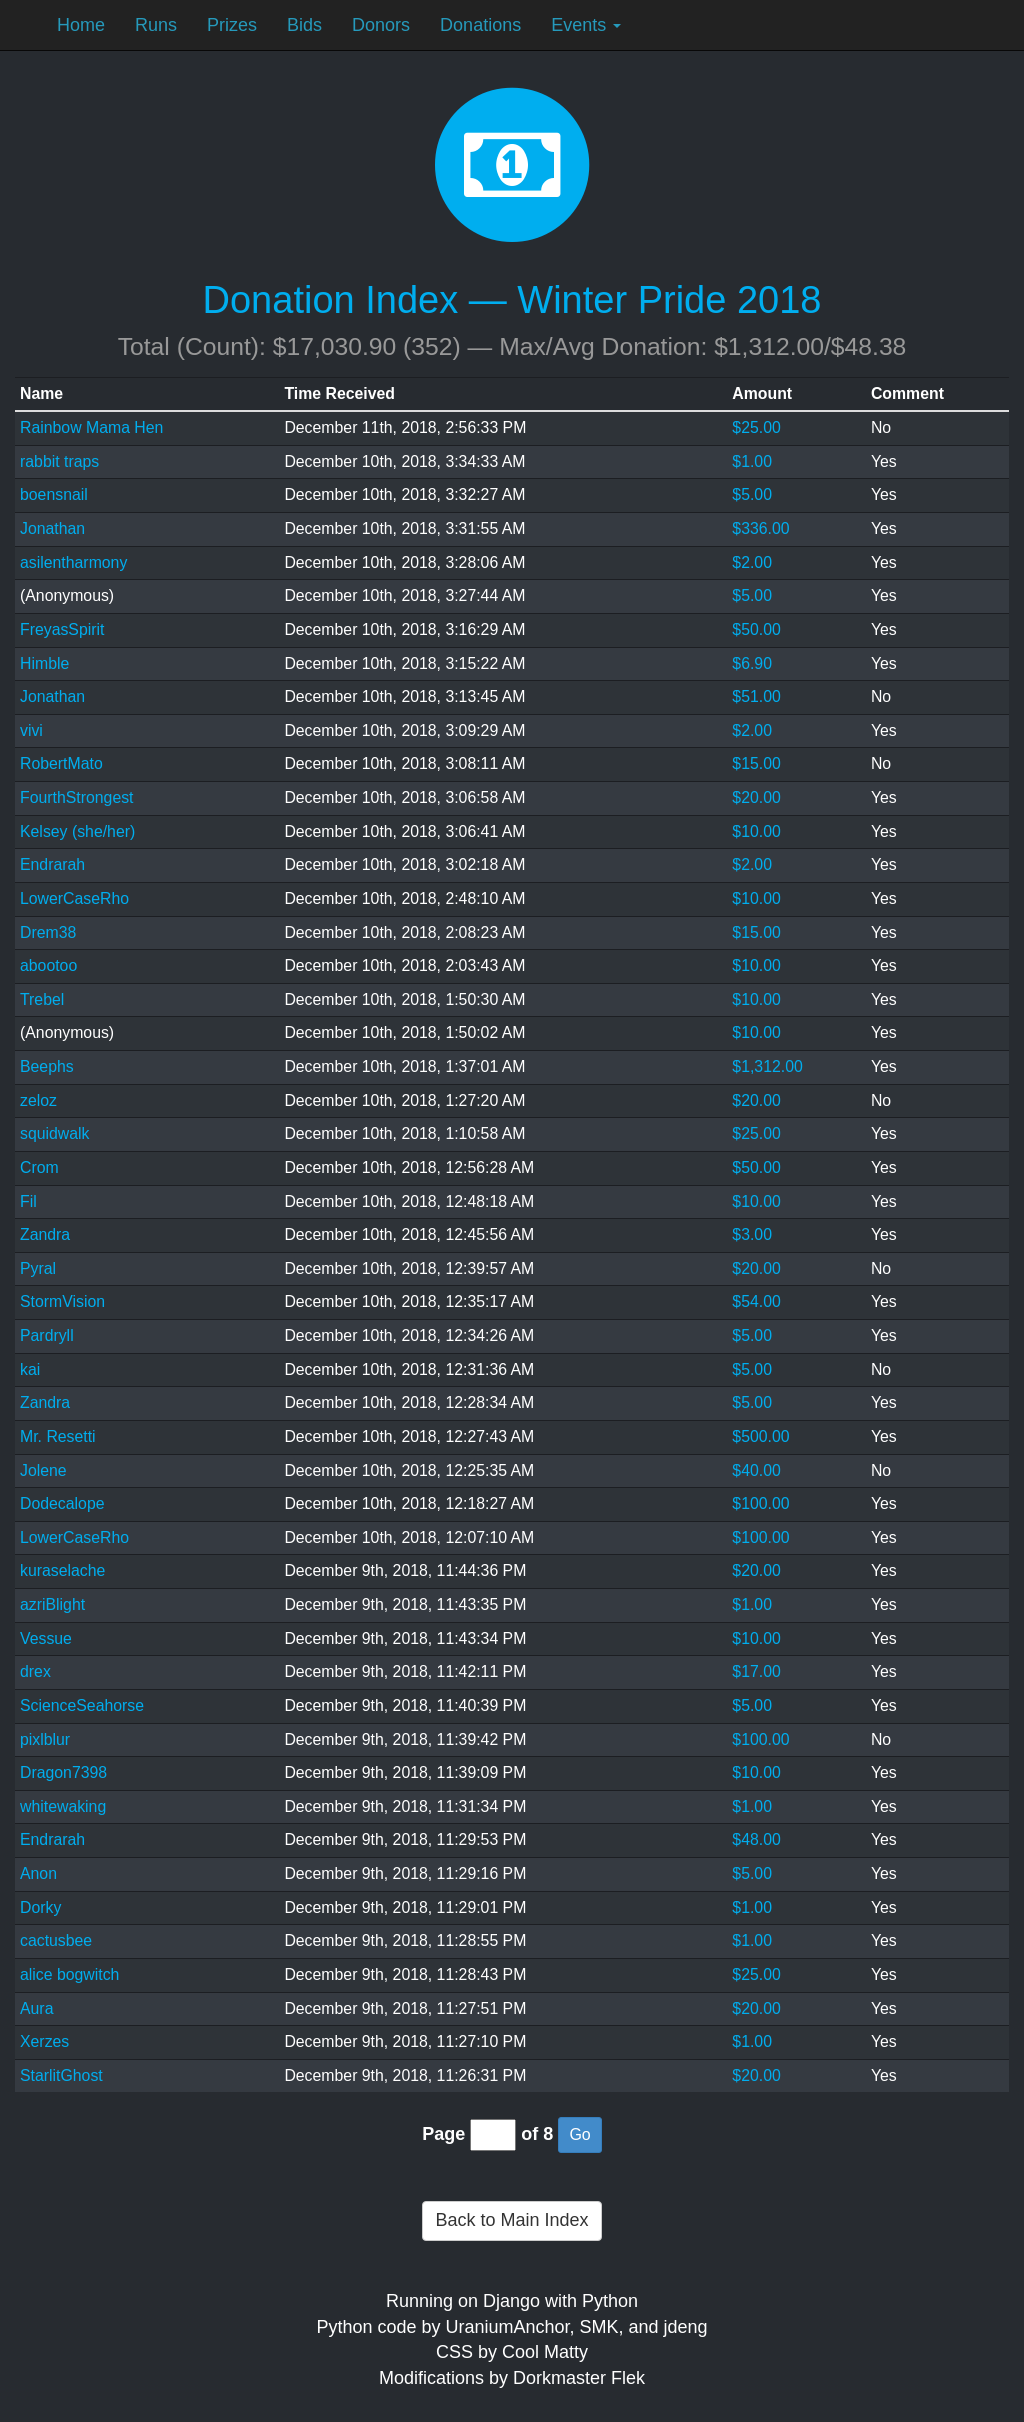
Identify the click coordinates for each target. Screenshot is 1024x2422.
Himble (44, 663)
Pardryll (47, 1335)
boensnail (54, 494)
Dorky (40, 1907)
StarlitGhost (61, 2075)
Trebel (42, 999)
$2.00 (752, 562)
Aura (36, 2008)
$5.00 (752, 494)
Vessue (46, 1638)
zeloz (38, 1100)
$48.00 (756, 1839)
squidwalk (55, 1133)
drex (35, 1671)
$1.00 (752, 461)
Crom (39, 1167)
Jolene (43, 1470)
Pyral (38, 1268)
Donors (381, 25)
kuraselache (62, 1570)
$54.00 (756, 1301)
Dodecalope (62, 1503)
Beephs (47, 1066)
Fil (28, 1201)
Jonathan (52, 528)
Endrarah (52, 864)
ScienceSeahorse (82, 1705)
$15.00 (756, 763)
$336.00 (760, 528)
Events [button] (586, 25)
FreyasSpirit (62, 629)
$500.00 (760, 1436)
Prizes (232, 25)
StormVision (62, 1301)
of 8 (537, 2134)
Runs (156, 25)
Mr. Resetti (58, 1436)
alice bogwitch (69, 1974)
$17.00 (756, 1671)
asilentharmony (73, 562)
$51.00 (756, 696)
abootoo (48, 965)
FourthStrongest (77, 797)
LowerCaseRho (74, 898)
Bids (304, 25)
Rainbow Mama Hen (91, 427)
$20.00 (756, 797)
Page (443, 2134)
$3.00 (752, 1234)
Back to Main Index (511, 2220)
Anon (38, 1873)
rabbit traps (59, 461)
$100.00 (760, 1503)
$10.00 (756, 831)
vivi (31, 730)
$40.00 (756, 1470)
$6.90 (752, 663)
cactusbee (56, 1940)
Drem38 (48, 932)
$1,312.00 (767, 1066)
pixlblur (45, 1739)
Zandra (45, 1234)
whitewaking (63, 1806)
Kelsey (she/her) (77, 831)
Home (81, 25)
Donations (480, 25)
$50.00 (756, 629)
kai (30, 1369)
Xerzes (44, 2041)
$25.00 (756, 427)
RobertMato (61, 763)
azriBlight (52, 1604)
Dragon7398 (63, 1772)
